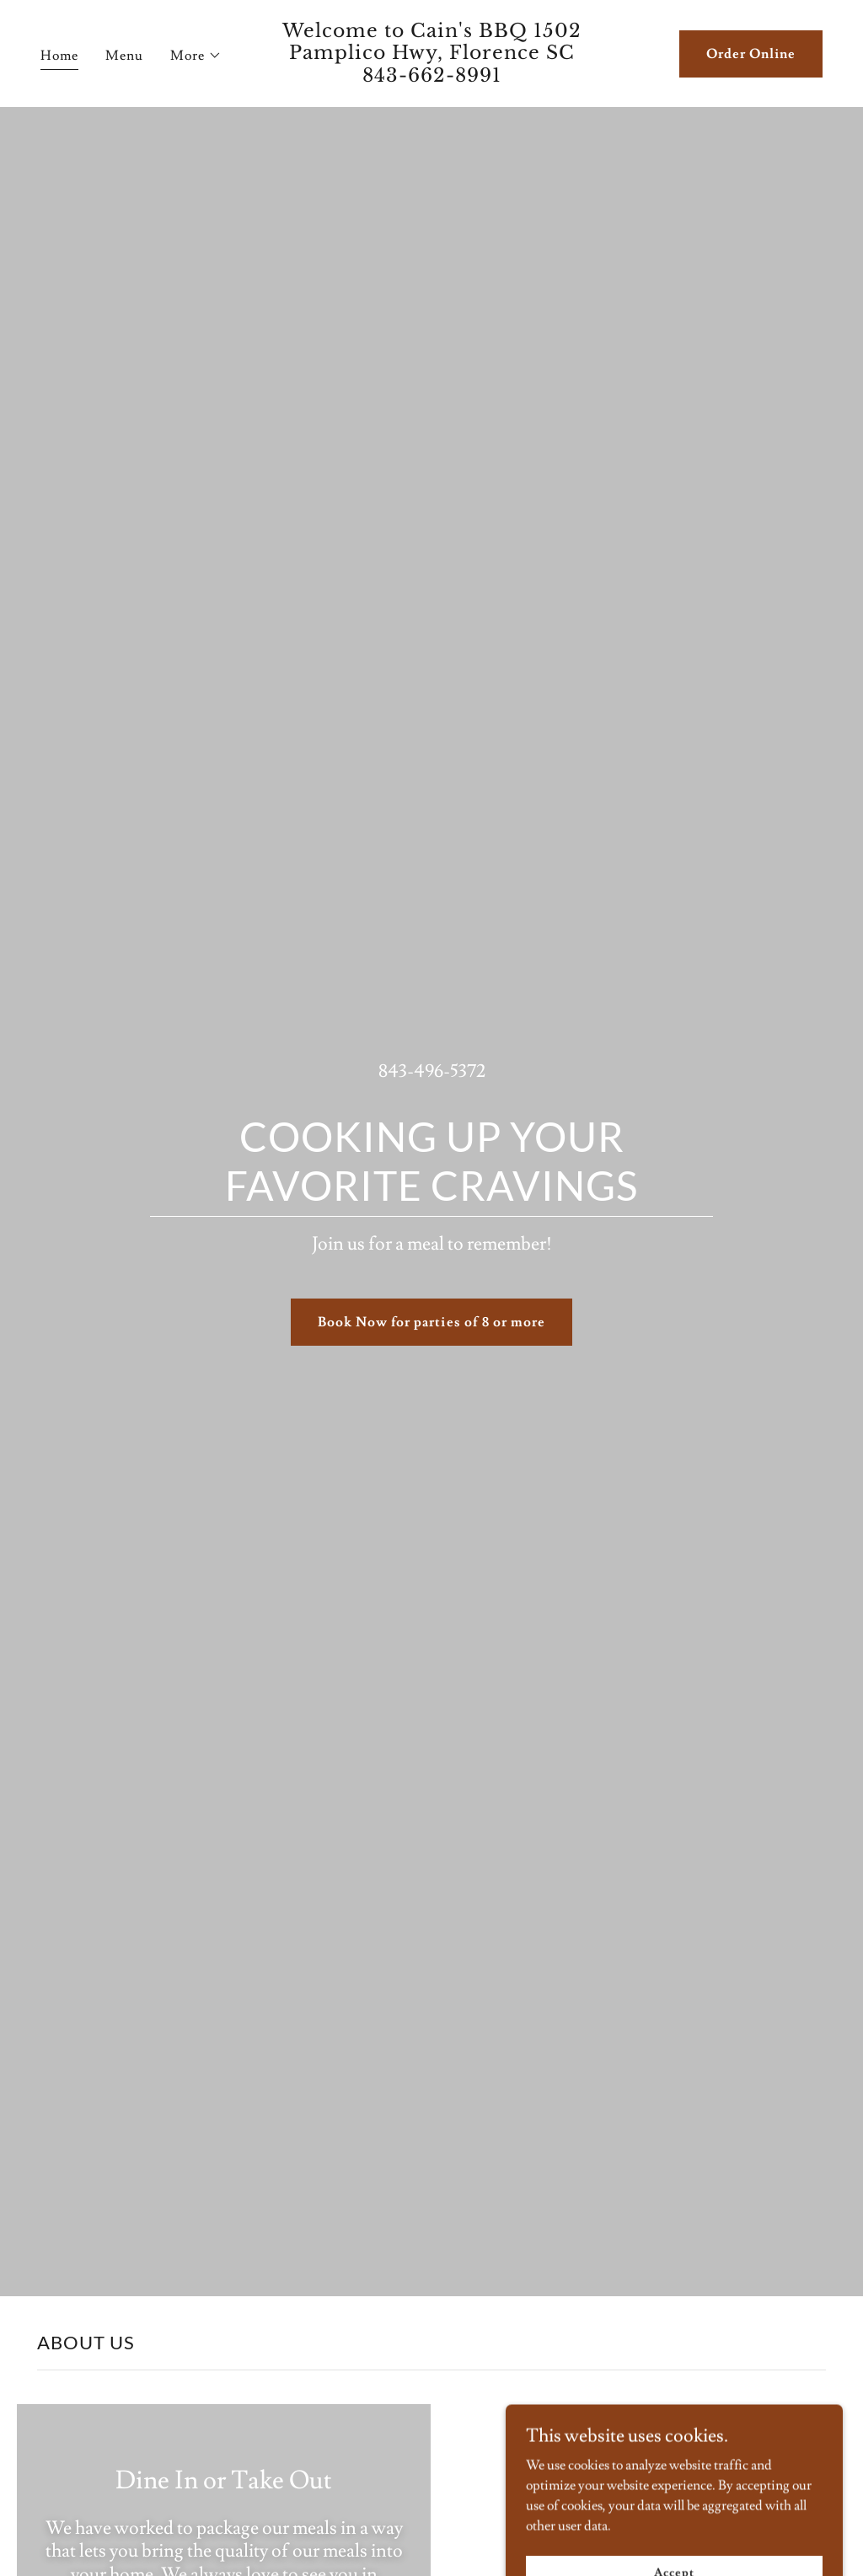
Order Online (751, 54)
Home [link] (59, 55)
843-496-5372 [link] (431, 1071)
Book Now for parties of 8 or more (431, 1322)
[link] (431, 77)
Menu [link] (124, 55)
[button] (196, 56)
